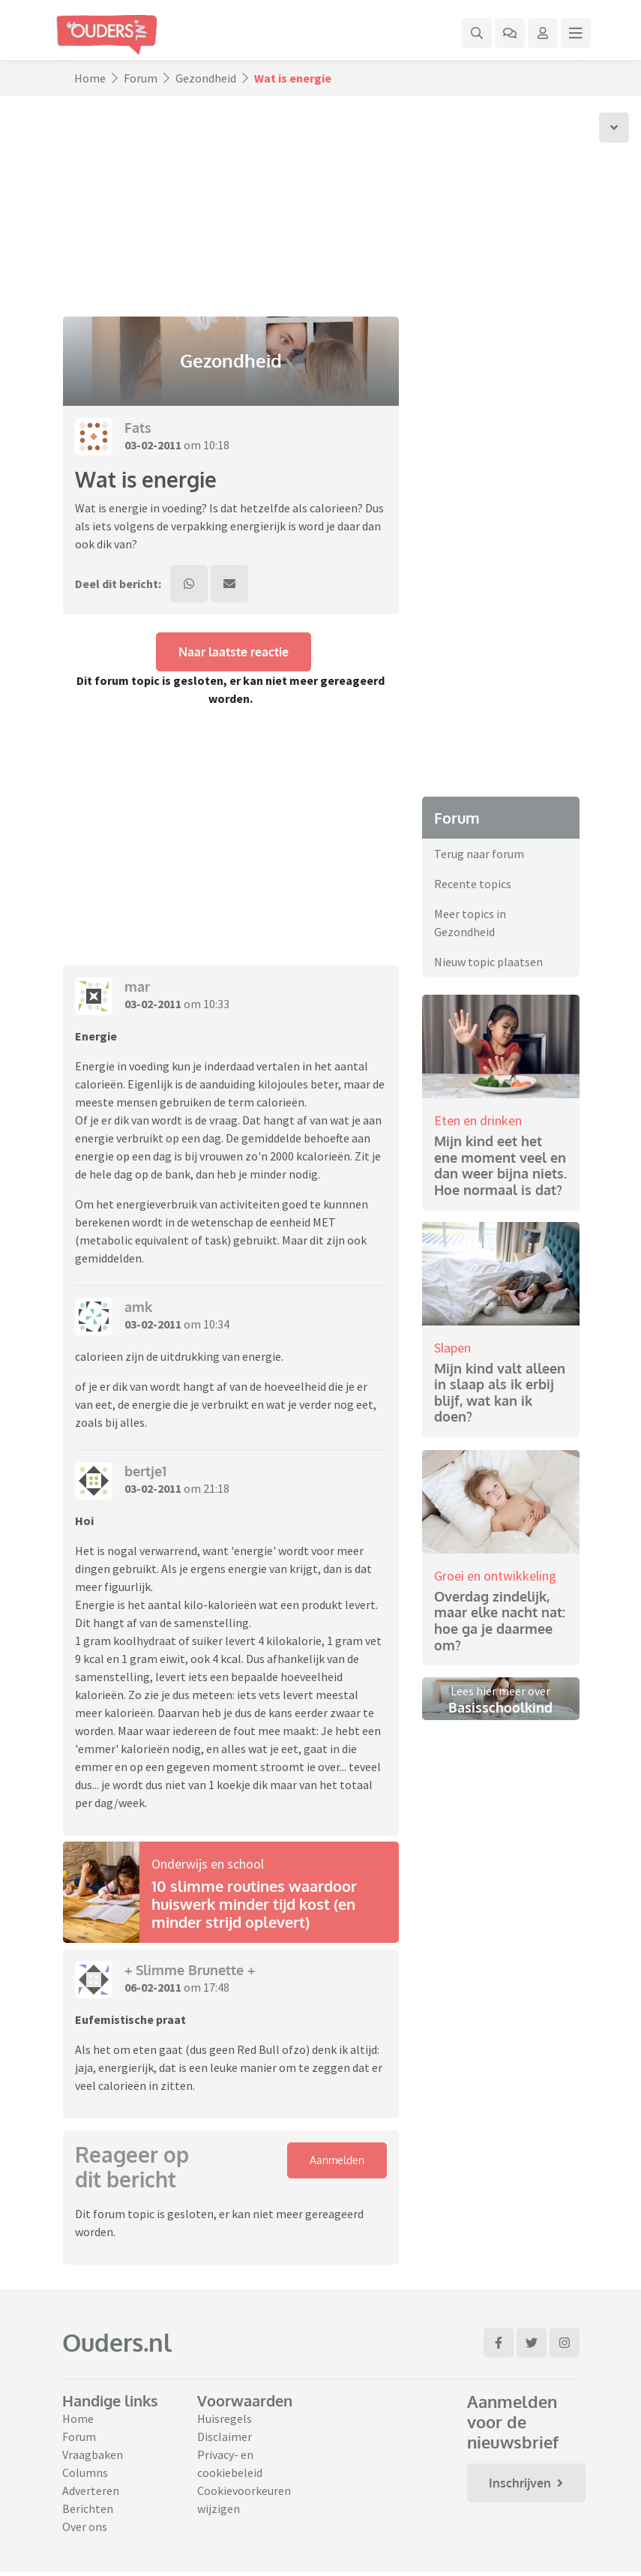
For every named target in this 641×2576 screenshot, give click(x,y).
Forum (140, 78)
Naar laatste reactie (233, 651)
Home (90, 78)
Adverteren (90, 2490)
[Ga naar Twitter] (532, 2343)
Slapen (452, 1347)
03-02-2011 (152, 444)
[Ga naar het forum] (510, 33)
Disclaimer (224, 2436)
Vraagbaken (92, 2454)
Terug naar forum (479, 853)
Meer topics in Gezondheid (470, 922)
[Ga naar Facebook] (499, 2343)
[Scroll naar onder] (614, 128)
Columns (85, 2472)
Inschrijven (526, 2482)
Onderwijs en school (207, 1863)
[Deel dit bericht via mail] (229, 583)
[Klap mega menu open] (576, 33)
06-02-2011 (152, 1987)
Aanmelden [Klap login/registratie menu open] (337, 2160)
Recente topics (472, 883)
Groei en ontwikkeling (495, 1575)
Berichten (87, 2508)
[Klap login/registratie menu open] (543, 33)
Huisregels (224, 2418)
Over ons (84, 2526)
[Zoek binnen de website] (477, 33)
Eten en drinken (478, 1120)
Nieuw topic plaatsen (488, 961)
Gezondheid (205, 78)
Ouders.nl (117, 2342)
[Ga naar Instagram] (565, 2343)
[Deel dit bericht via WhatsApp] (189, 583)
